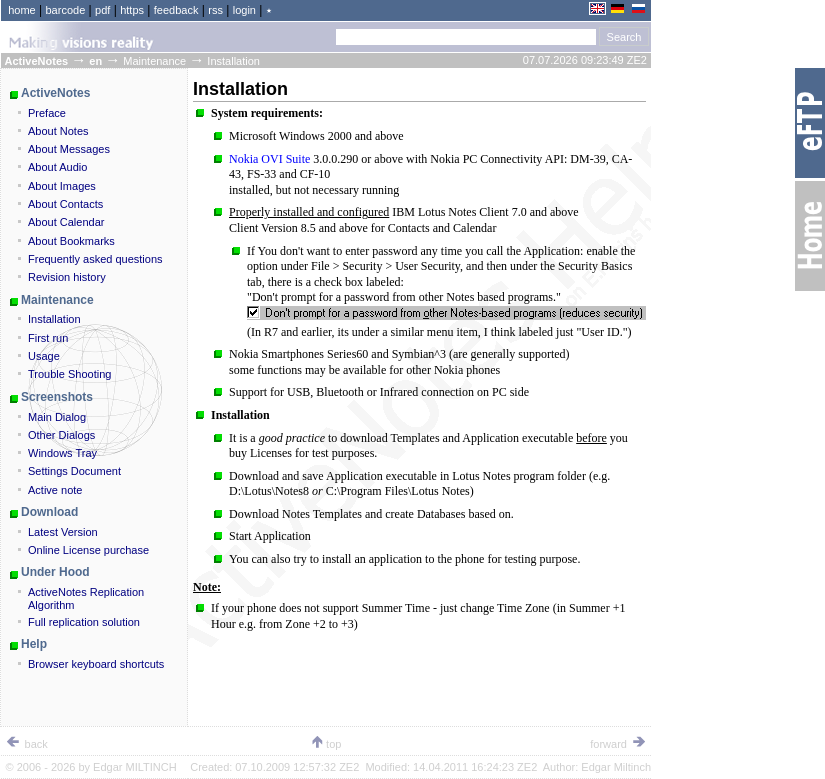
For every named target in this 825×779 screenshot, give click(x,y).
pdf (102, 10)
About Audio (57, 167)
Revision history (67, 277)
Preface (47, 113)
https (132, 10)
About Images (62, 186)
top (325, 744)
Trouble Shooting (69, 374)
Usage (44, 356)
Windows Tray (62, 453)
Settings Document (74, 471)
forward (618, 744)
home (22, 10)
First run (48, 338)
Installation (54, 319)
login (244, 10)
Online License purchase (88, 550)
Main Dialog (57, 417)
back (27, 744)
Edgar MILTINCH (135, 767)
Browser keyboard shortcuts (96, 664)
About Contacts (65, 204)
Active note (55, 490)
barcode (66, 10)
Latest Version (63, 532)
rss (215, 10)
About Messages (69, 149)
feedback (176, 10)
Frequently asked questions (95, 259)
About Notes (58, 131)
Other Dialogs (61, 435)
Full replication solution (84, 622)
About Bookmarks (71, 241)
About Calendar (66, 222)
